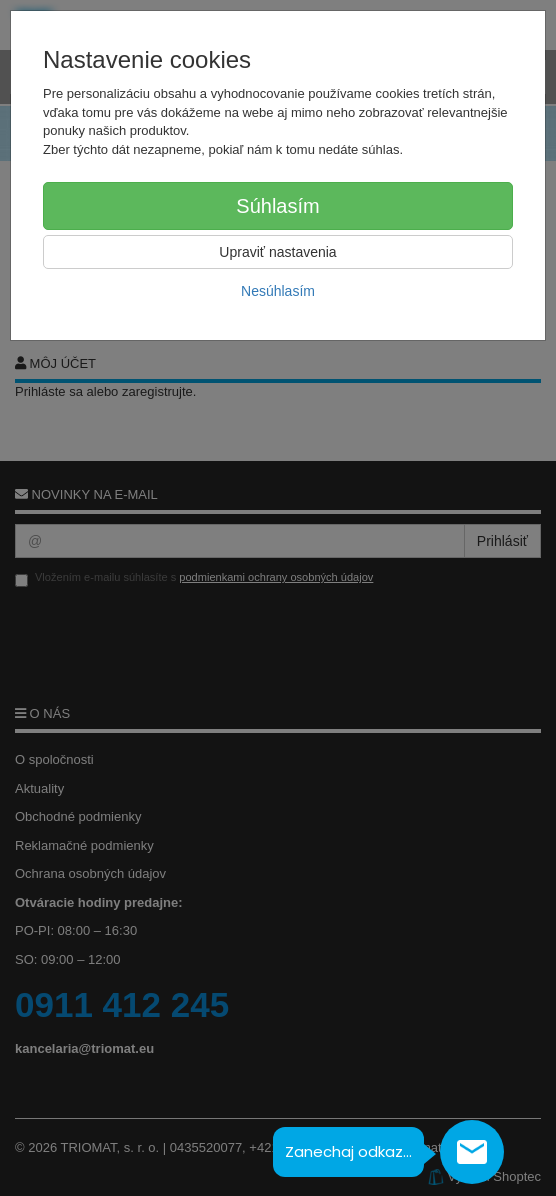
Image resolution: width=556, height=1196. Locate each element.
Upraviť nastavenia (277, 252)
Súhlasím (277, 206)
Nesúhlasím (278, 291)
